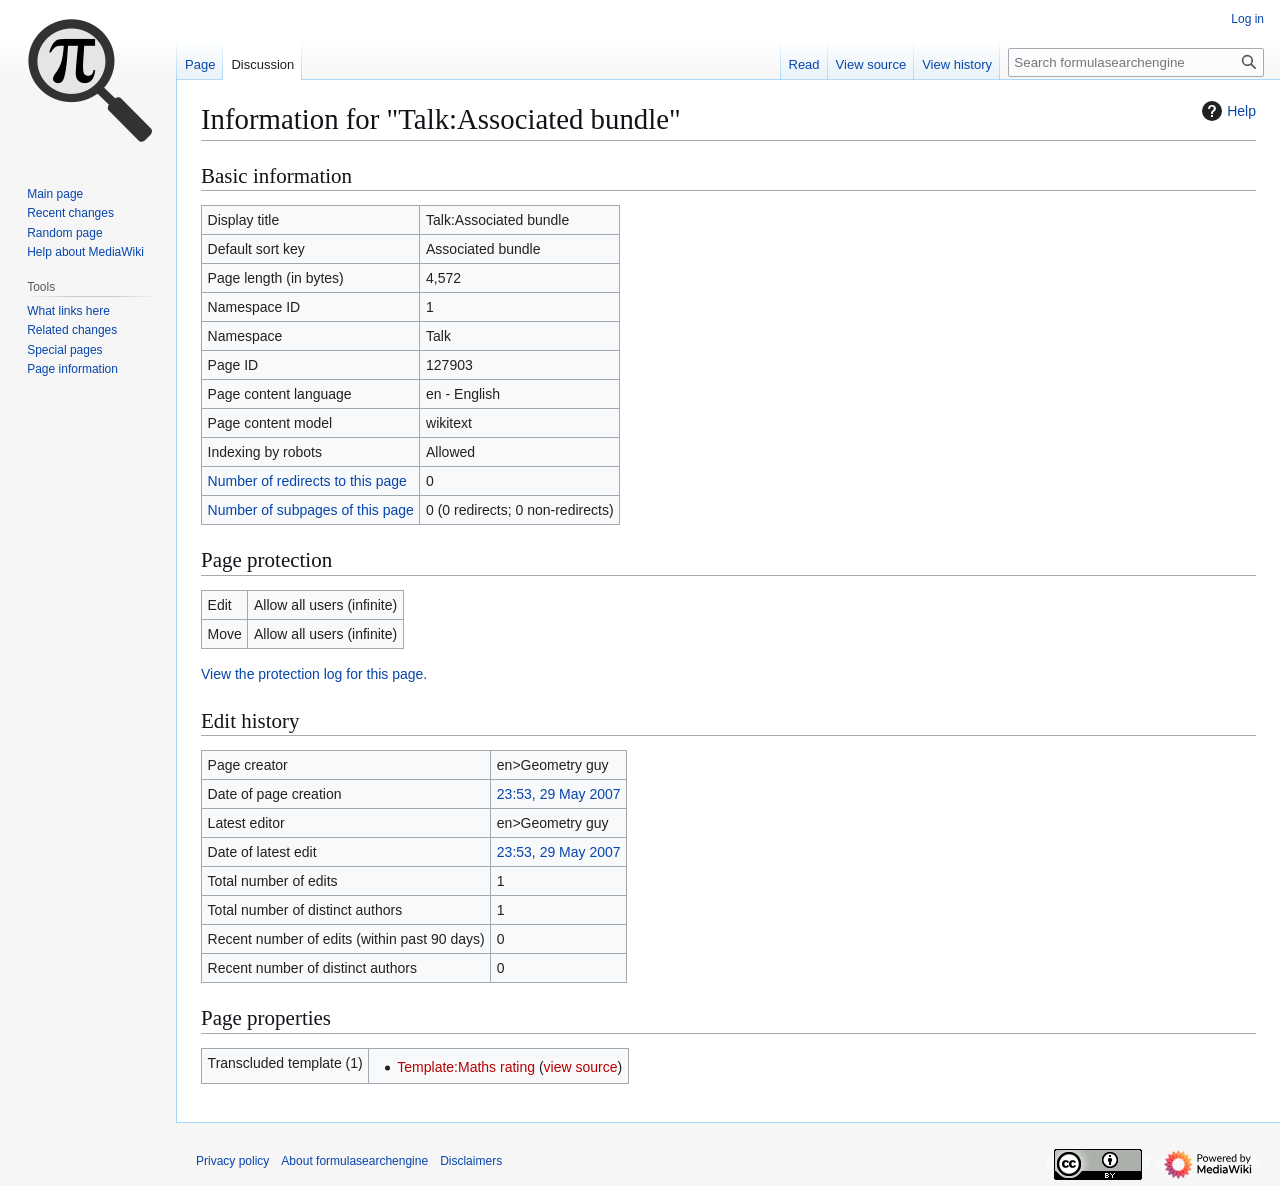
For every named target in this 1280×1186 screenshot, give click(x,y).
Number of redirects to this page (307, 481)
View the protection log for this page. (314, 674)
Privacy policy (232, 1161)
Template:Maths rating (466, 1067)
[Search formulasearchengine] (1136, 62)
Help (1226, 111)
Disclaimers (471, 1161)
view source (581, 1067)
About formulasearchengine (354, 1161)
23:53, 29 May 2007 (559, 794)
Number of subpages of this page (311, 510)
